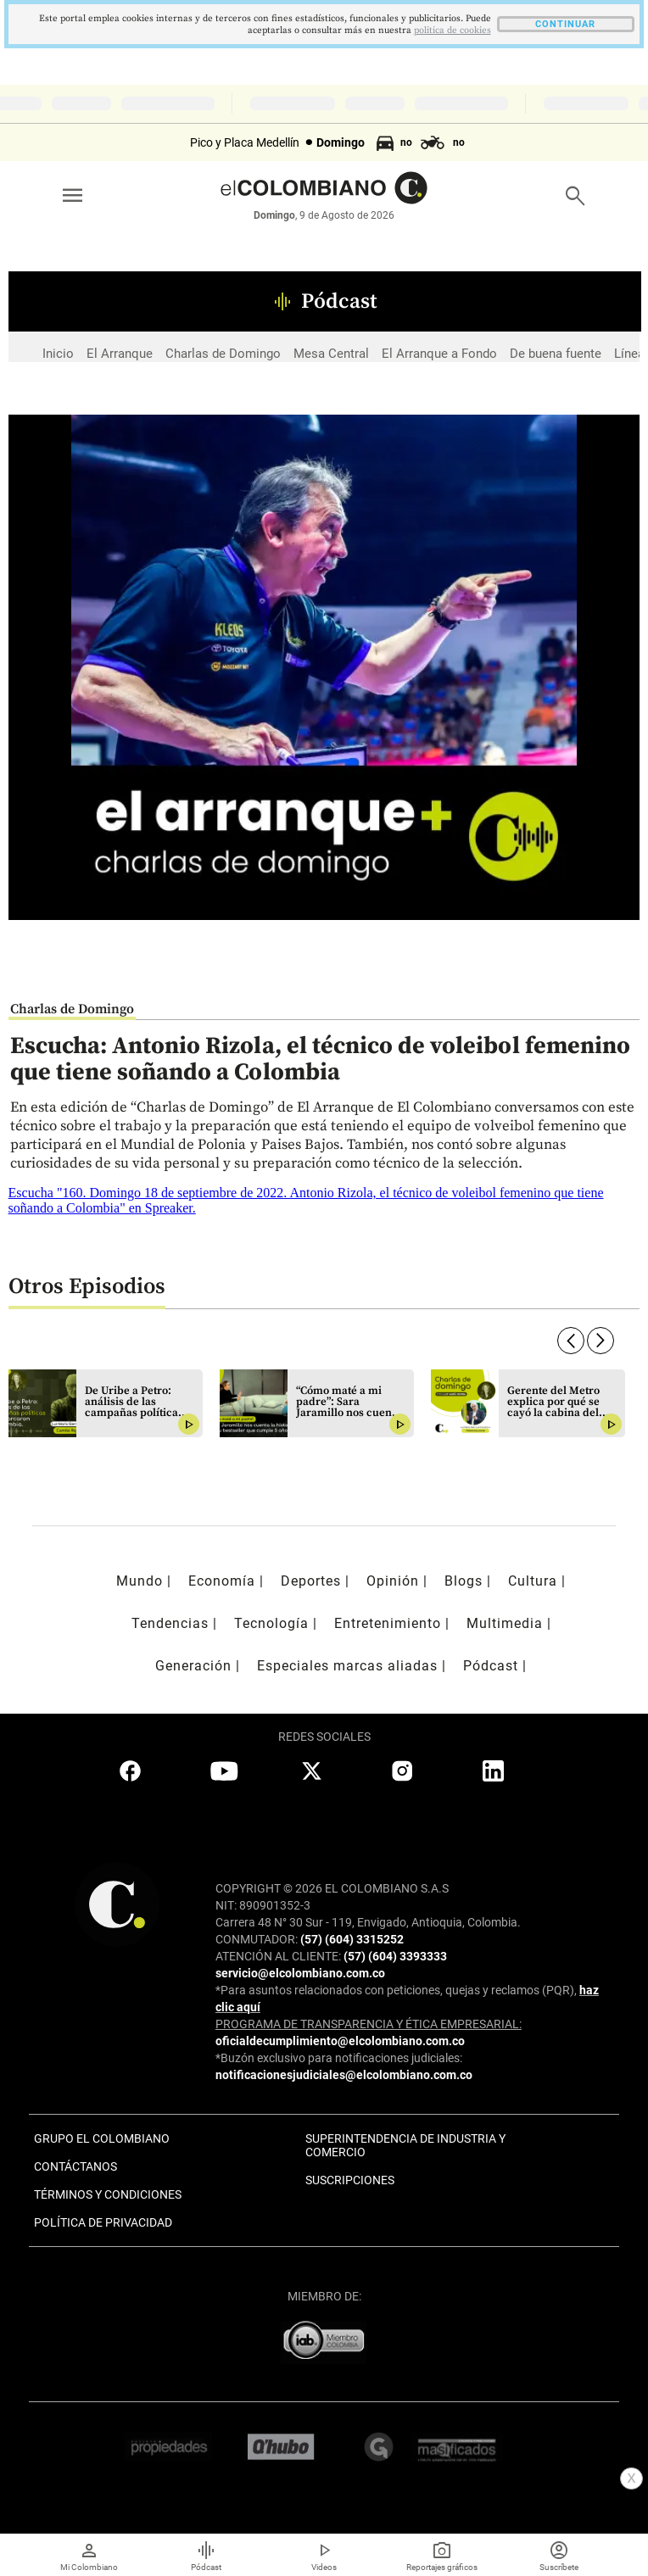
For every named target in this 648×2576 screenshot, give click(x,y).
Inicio (58, 353)
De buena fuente (555, 353)
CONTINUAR (565, 24)
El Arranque (120, 353)
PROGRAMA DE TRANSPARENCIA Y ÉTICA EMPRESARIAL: (368, 2024)
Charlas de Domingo (223, 353)
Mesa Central (331, 353)
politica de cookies (452, 30)
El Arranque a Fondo (439, 353)
